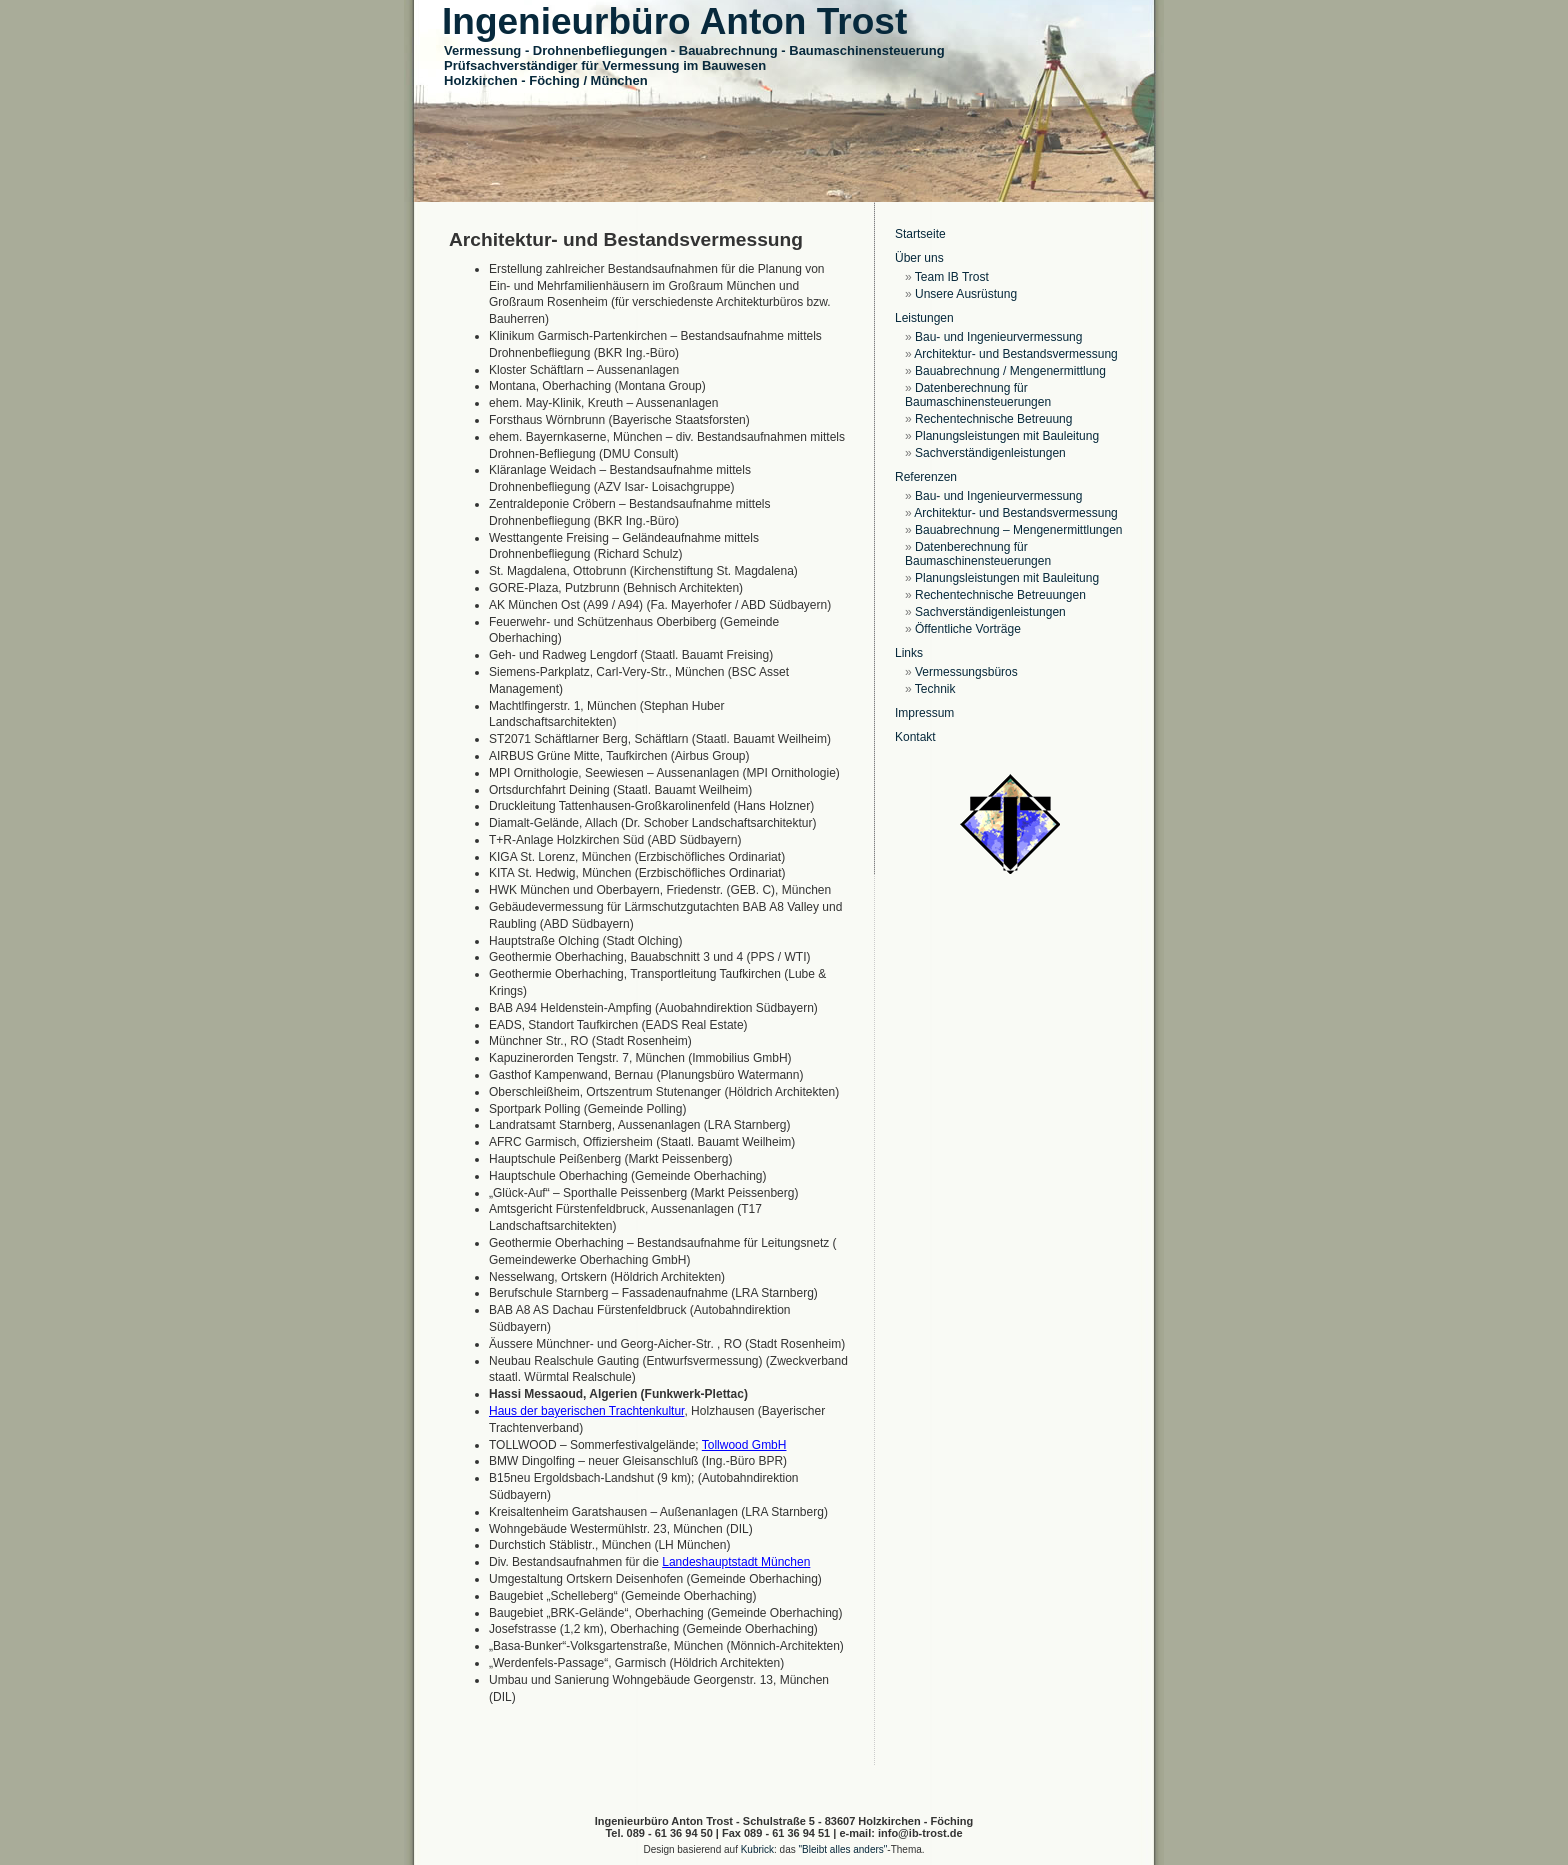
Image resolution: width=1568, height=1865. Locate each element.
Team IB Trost (952, 277)
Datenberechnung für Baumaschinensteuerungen (978, 395)
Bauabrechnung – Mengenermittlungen (1018, 530)
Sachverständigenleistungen (990, 453)
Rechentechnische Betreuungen (1000, 595)
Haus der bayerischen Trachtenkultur (586, 1411)
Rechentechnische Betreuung (993, 419)
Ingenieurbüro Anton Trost (674, 21)
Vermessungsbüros (966, 672)
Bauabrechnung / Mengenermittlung (1010, 371)
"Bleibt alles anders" (843, 1849)
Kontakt (915, 737)
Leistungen (924, 318)
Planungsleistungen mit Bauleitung (1007, 436)
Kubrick (757, 1849)
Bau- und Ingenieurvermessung (998, 337)
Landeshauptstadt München (736, 1562)
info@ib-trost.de (920, 1833)
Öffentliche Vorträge (968, 629)
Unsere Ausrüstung (966, 294)
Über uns (919, 258)
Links (909, 653)
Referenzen (926, 477)
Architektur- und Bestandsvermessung (1015, 354)
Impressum (924, 713)
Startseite (920, 234)
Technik (935, 689)
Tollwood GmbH (744, 1445)
